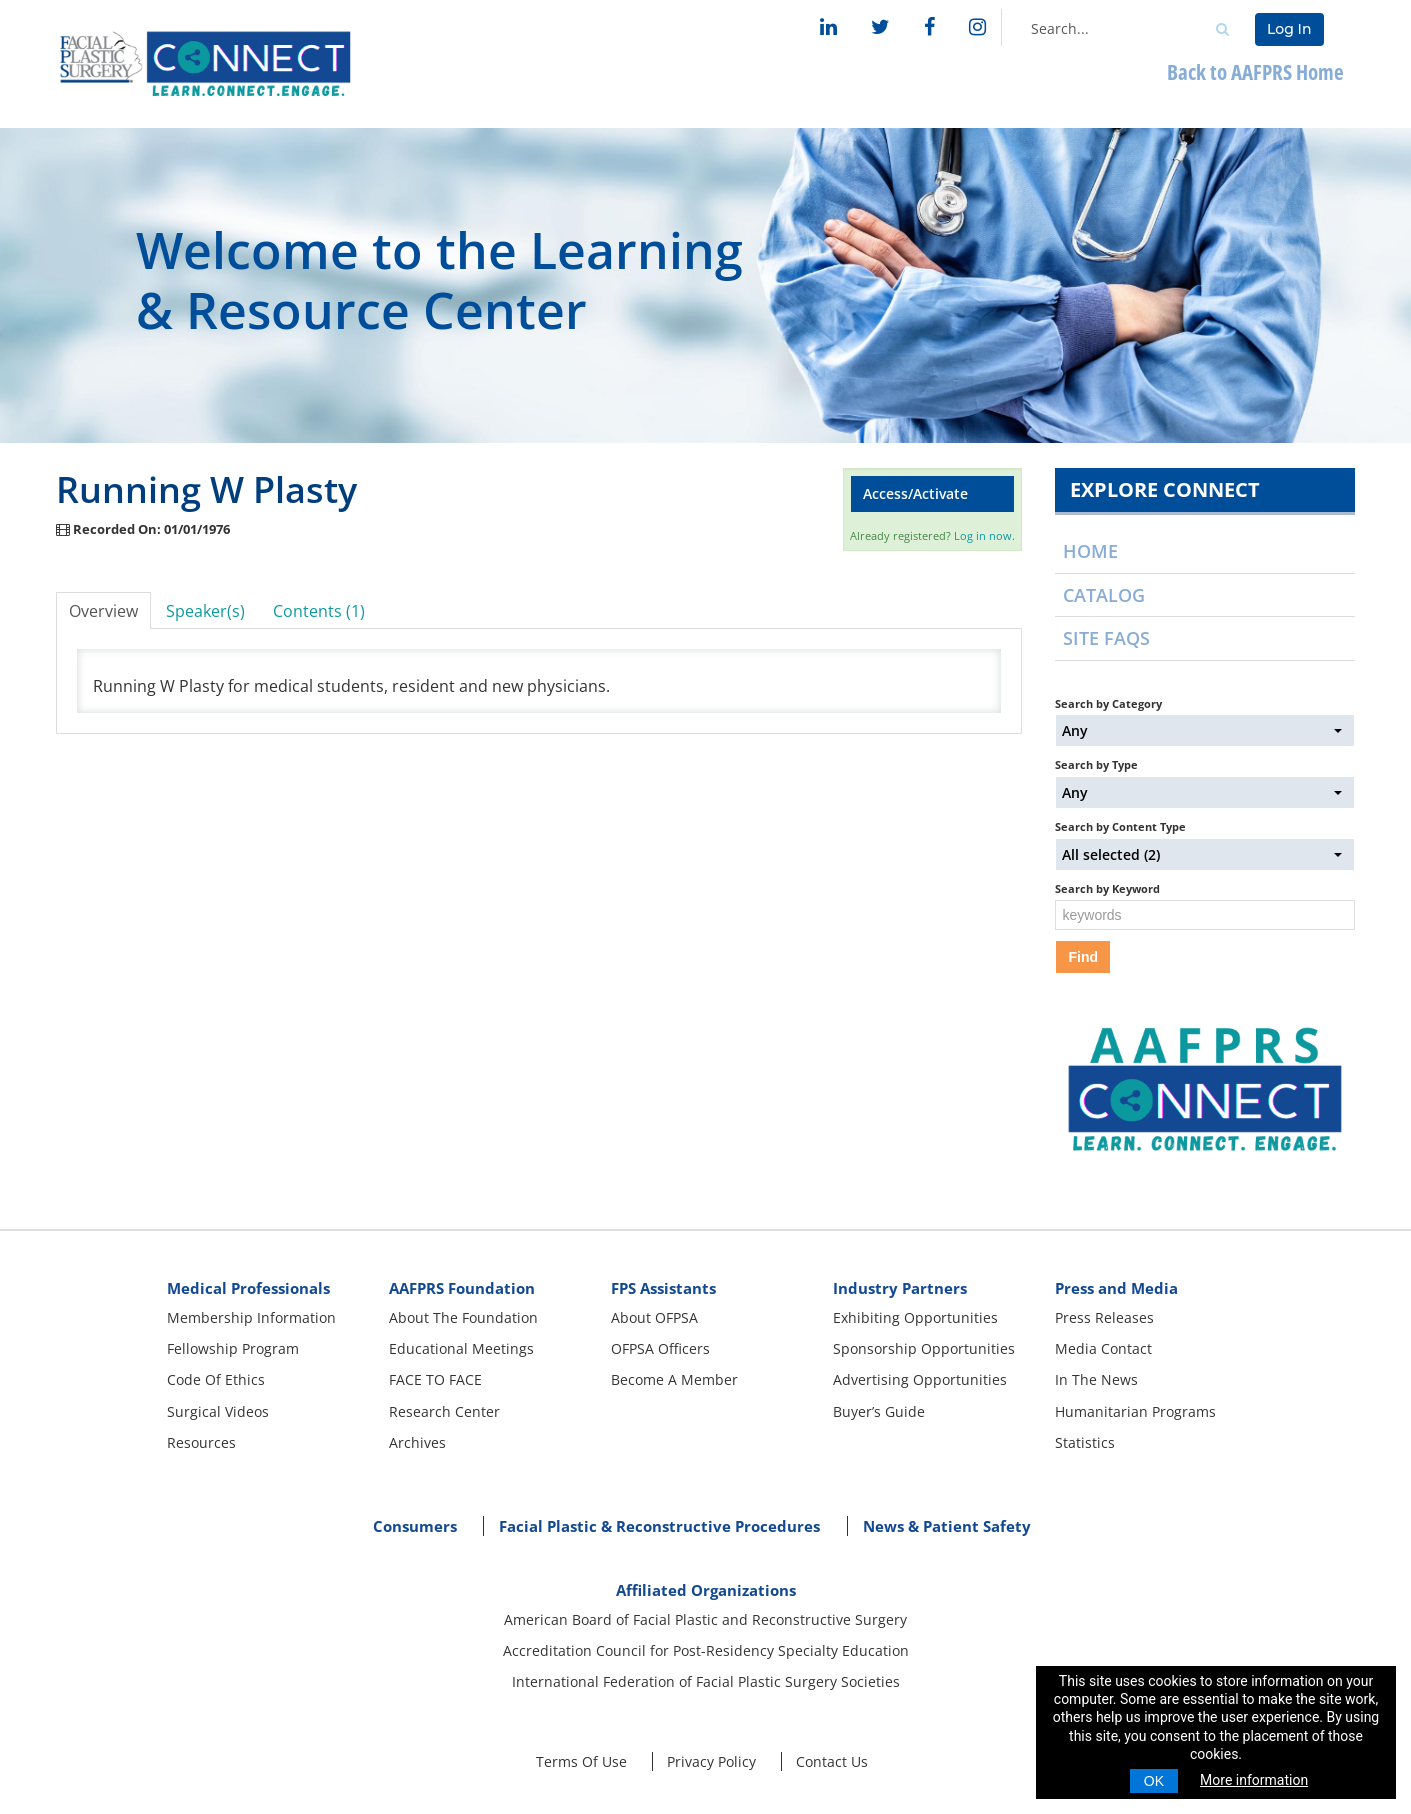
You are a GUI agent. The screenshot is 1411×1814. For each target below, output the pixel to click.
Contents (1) (319, 611)
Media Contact (1103, 1348)
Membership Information (251, 1317)
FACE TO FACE (435, 1379)
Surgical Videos (218, 1411)
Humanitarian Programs (1135, 1411)
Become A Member (674, 1379)
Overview (103, 611)
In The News (1096, 1379)
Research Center (444, 1411)
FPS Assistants (663, 1288)
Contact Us (832, 1761)
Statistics (1085, 1442)
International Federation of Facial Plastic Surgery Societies (706, 1681)
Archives (417, 1442)
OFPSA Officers (660, 1348)
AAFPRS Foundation (462, 1288)
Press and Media (1116, 1288)
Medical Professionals (248, 1288)
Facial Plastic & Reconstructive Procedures (659, 1526)
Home (1090, 551)
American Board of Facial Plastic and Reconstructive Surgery (705, 1619)
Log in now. (984, 535)
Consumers (415, 1526)
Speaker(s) (205, 611)
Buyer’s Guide (879, 1411)
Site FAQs (1106, 638)
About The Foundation (463, 1317)
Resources (201, 1442)
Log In (1289, 29)
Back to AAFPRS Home (1255, 71)
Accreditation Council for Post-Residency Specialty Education (706, 1650)
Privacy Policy (711, 1761)
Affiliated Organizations (706, 1590)
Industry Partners (900, 1288)
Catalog (1104, 595)
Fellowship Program (233, 1348)
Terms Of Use (581, 1761)
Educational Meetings (461, 1348)
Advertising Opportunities (920, 1379)
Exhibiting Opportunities (915, 1317)
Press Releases (1104, 1317)
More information (1254, 1780)
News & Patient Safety (947, 1526)
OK (1154, 1781)
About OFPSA (654, 1317)
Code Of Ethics (216, 1379)
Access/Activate (915, 493)
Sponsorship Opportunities (924, 1348)
